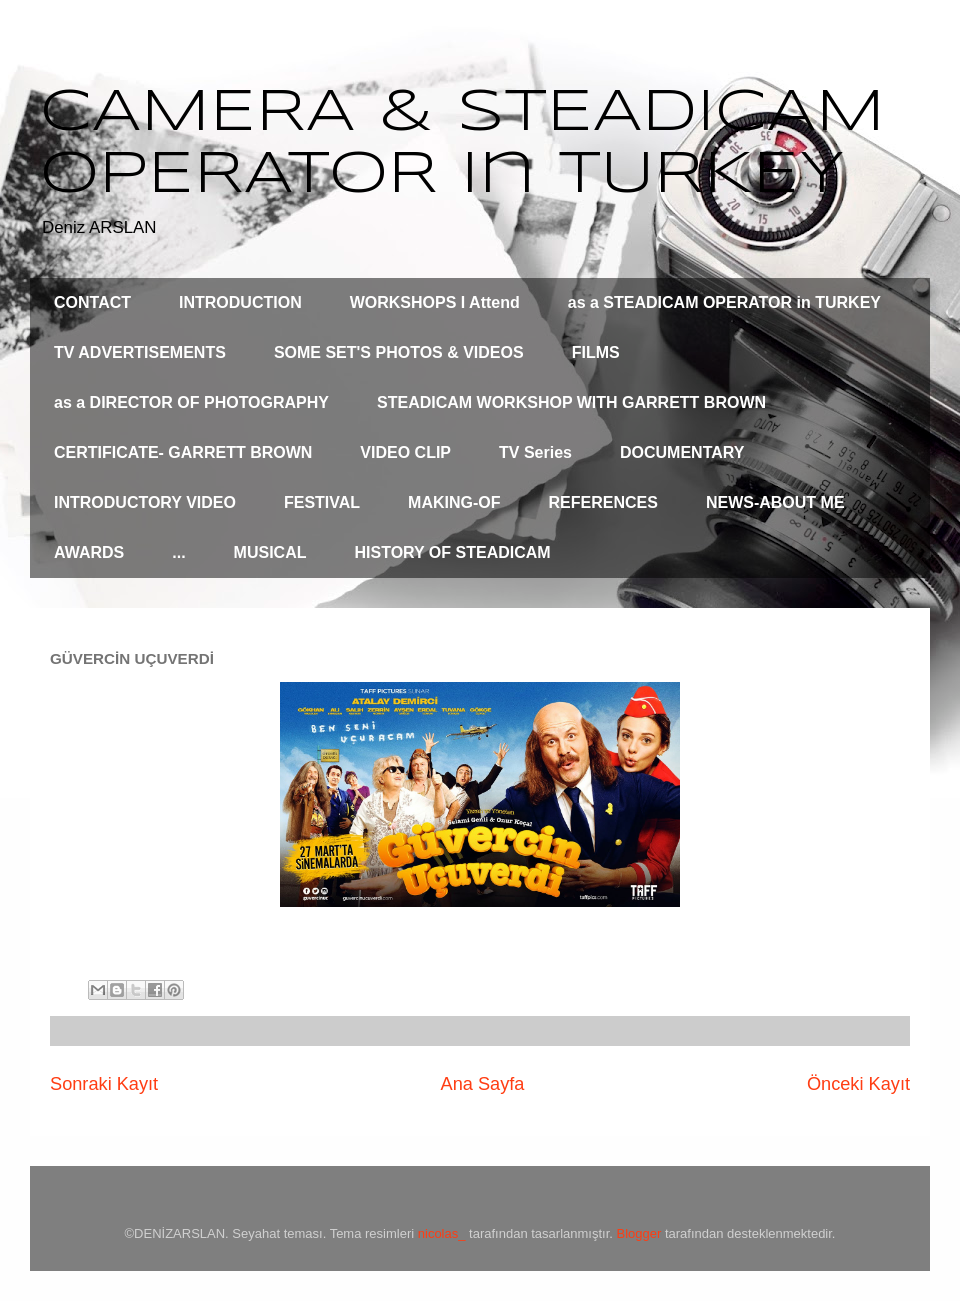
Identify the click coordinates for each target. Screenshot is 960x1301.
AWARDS (89, 552)
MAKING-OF (454, 502)
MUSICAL (270, 552)
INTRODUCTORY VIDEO (145, 502)
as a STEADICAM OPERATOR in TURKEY (724, 302)
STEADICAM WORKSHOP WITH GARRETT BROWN (571, 402)
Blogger (639, 1233)
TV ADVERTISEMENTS (140, 352)
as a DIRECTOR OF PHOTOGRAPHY (191, 402)
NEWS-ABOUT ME (775, 502)
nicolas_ (442, 1233)
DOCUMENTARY (682, 452)
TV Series (535, 452)
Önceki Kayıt (858, 1084)
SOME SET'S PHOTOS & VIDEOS (399, 352)
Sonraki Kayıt (104, 1084)
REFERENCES (603, 502)
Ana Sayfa (483, 1084)
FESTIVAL (322, 502)
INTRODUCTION (240, 302)
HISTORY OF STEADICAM (452, 552)
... (178, 552)
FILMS (596, 352)
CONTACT (92, 302)
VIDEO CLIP (405, 452)
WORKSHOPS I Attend (435, 302)
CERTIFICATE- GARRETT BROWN (183, 452)
